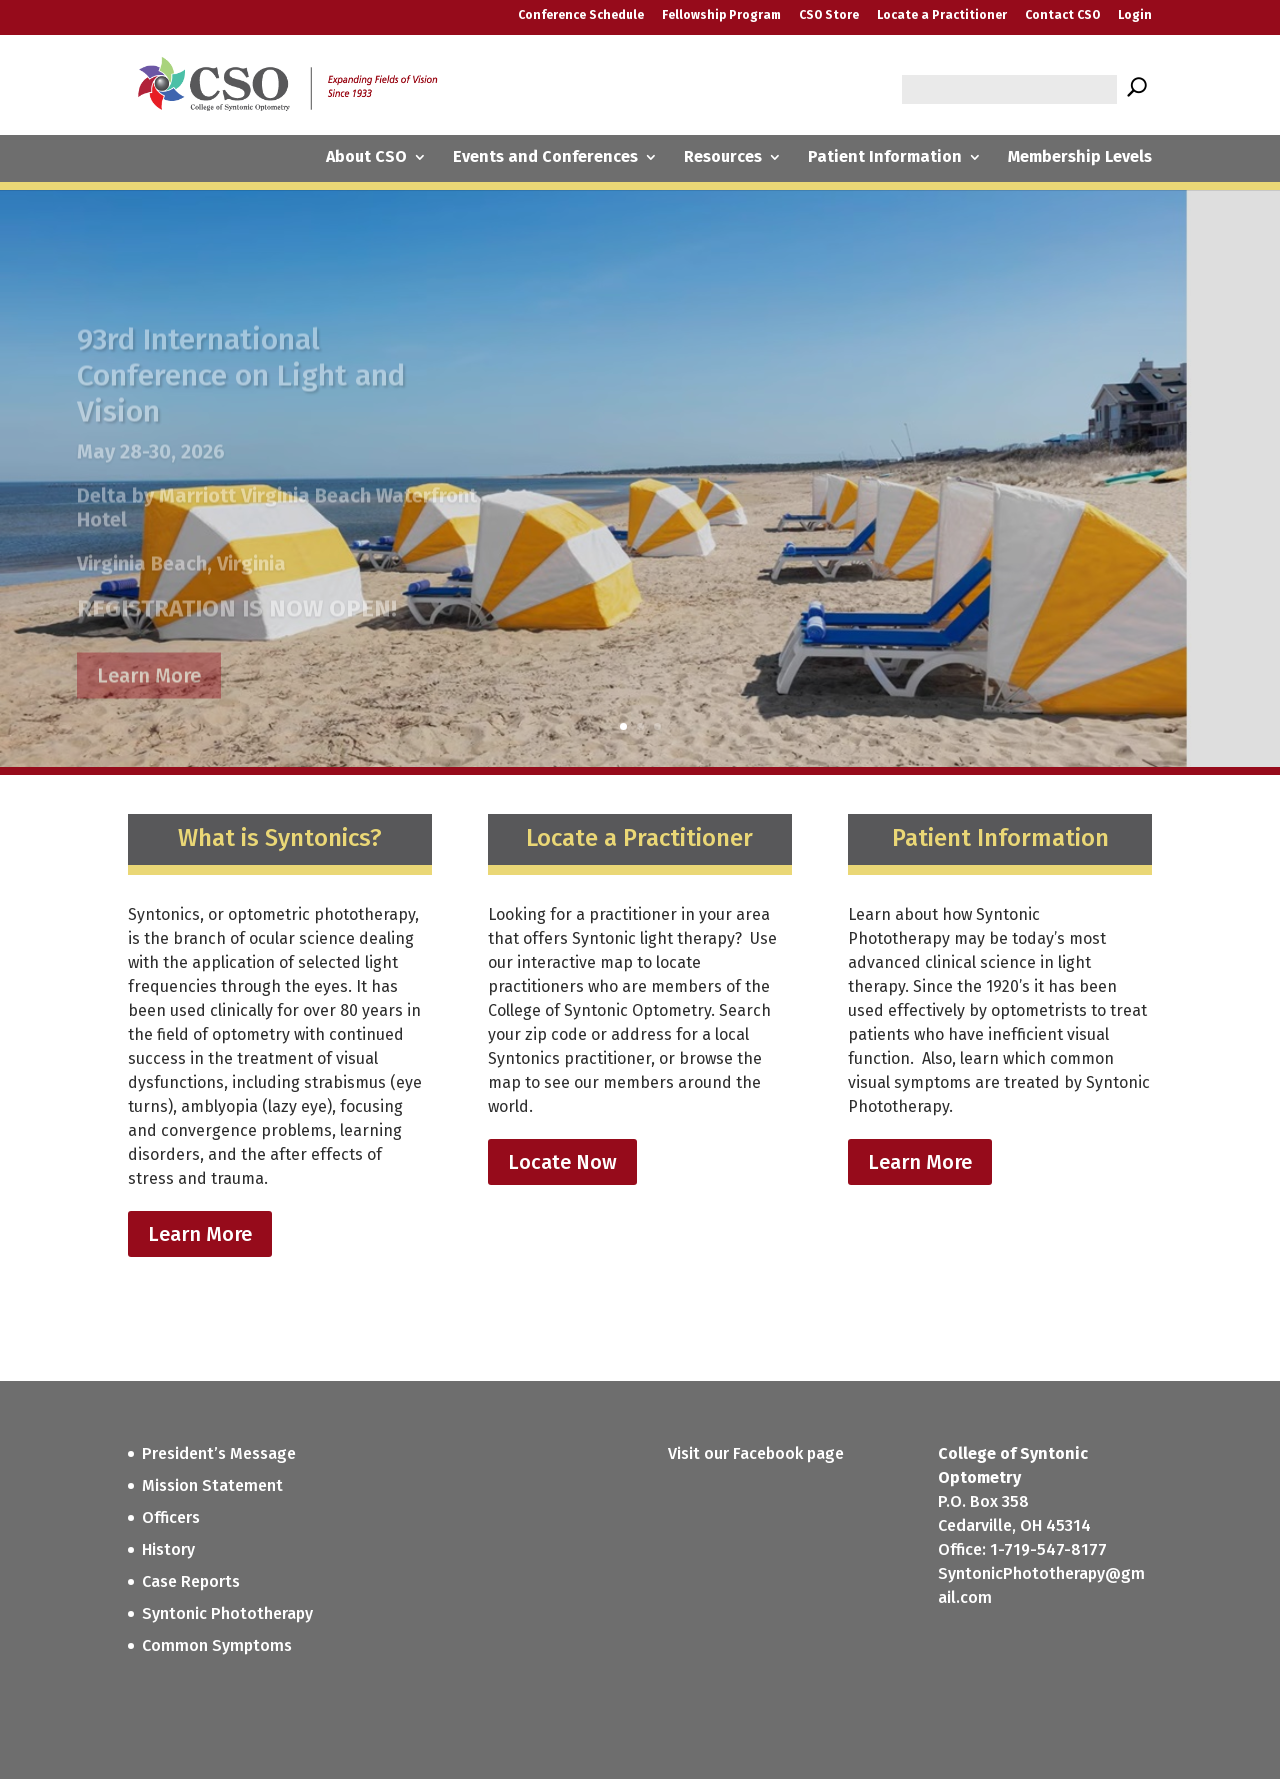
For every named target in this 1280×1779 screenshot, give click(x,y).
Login (1135, 15)
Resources (723, 158)
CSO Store (829, 15)
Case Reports (191, 1581)
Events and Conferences (545, 158)
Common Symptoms (217, 1645)
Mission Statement (212, 1485)
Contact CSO (1062, 15)
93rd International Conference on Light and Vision (241, 399)
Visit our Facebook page (756, 1453)
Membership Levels (1080, 158)
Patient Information (885, 158)
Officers (171, 1517)
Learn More (149, 699)
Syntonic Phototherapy (227, 1613)
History (168, 1549)
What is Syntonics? (280, 838)
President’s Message (219, 1453)
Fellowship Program (721, 15)
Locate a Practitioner (942, 15)
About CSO (366, 158)
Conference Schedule (581, 15)
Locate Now (562, 1162)
